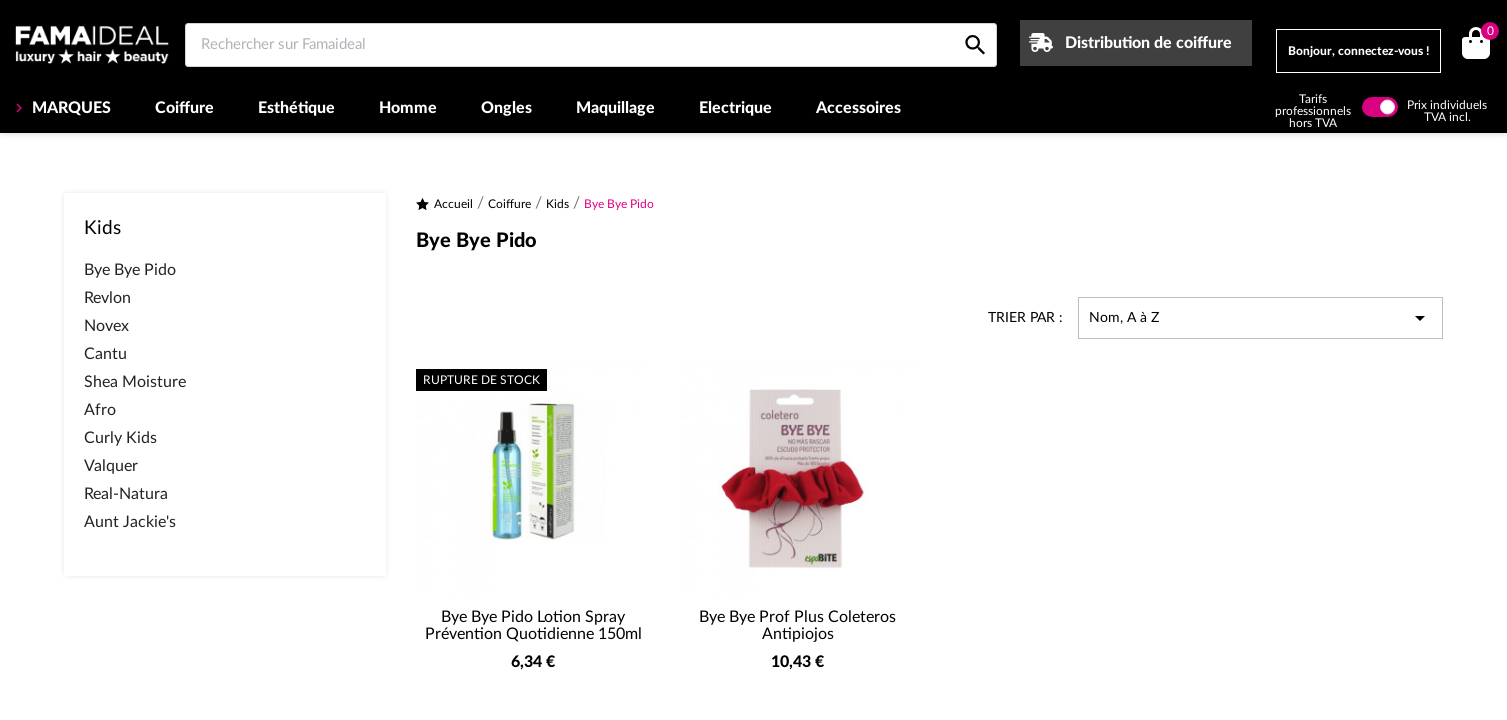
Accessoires (858, 108)
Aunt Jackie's (130, 522)
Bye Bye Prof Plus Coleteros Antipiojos (797, 626)
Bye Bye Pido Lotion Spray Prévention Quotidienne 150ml (533, 626)
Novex (106, 326)
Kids (102, 228)
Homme (408, 108)
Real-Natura (126, 494)
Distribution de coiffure (1148, 43)
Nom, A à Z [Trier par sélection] (1260, 318)
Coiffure (184, 108)
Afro (100, 410)
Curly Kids (120, 438)
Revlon (107, 298)
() (1486, 33)
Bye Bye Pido (130, 270)
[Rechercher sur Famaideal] (591, 45)
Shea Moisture (135, 382)
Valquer (111, 466)
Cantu (105, 354)
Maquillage (615, 108)
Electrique (735, 108)
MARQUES (69, 108)
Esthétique (296, 108)
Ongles (506, 108)
